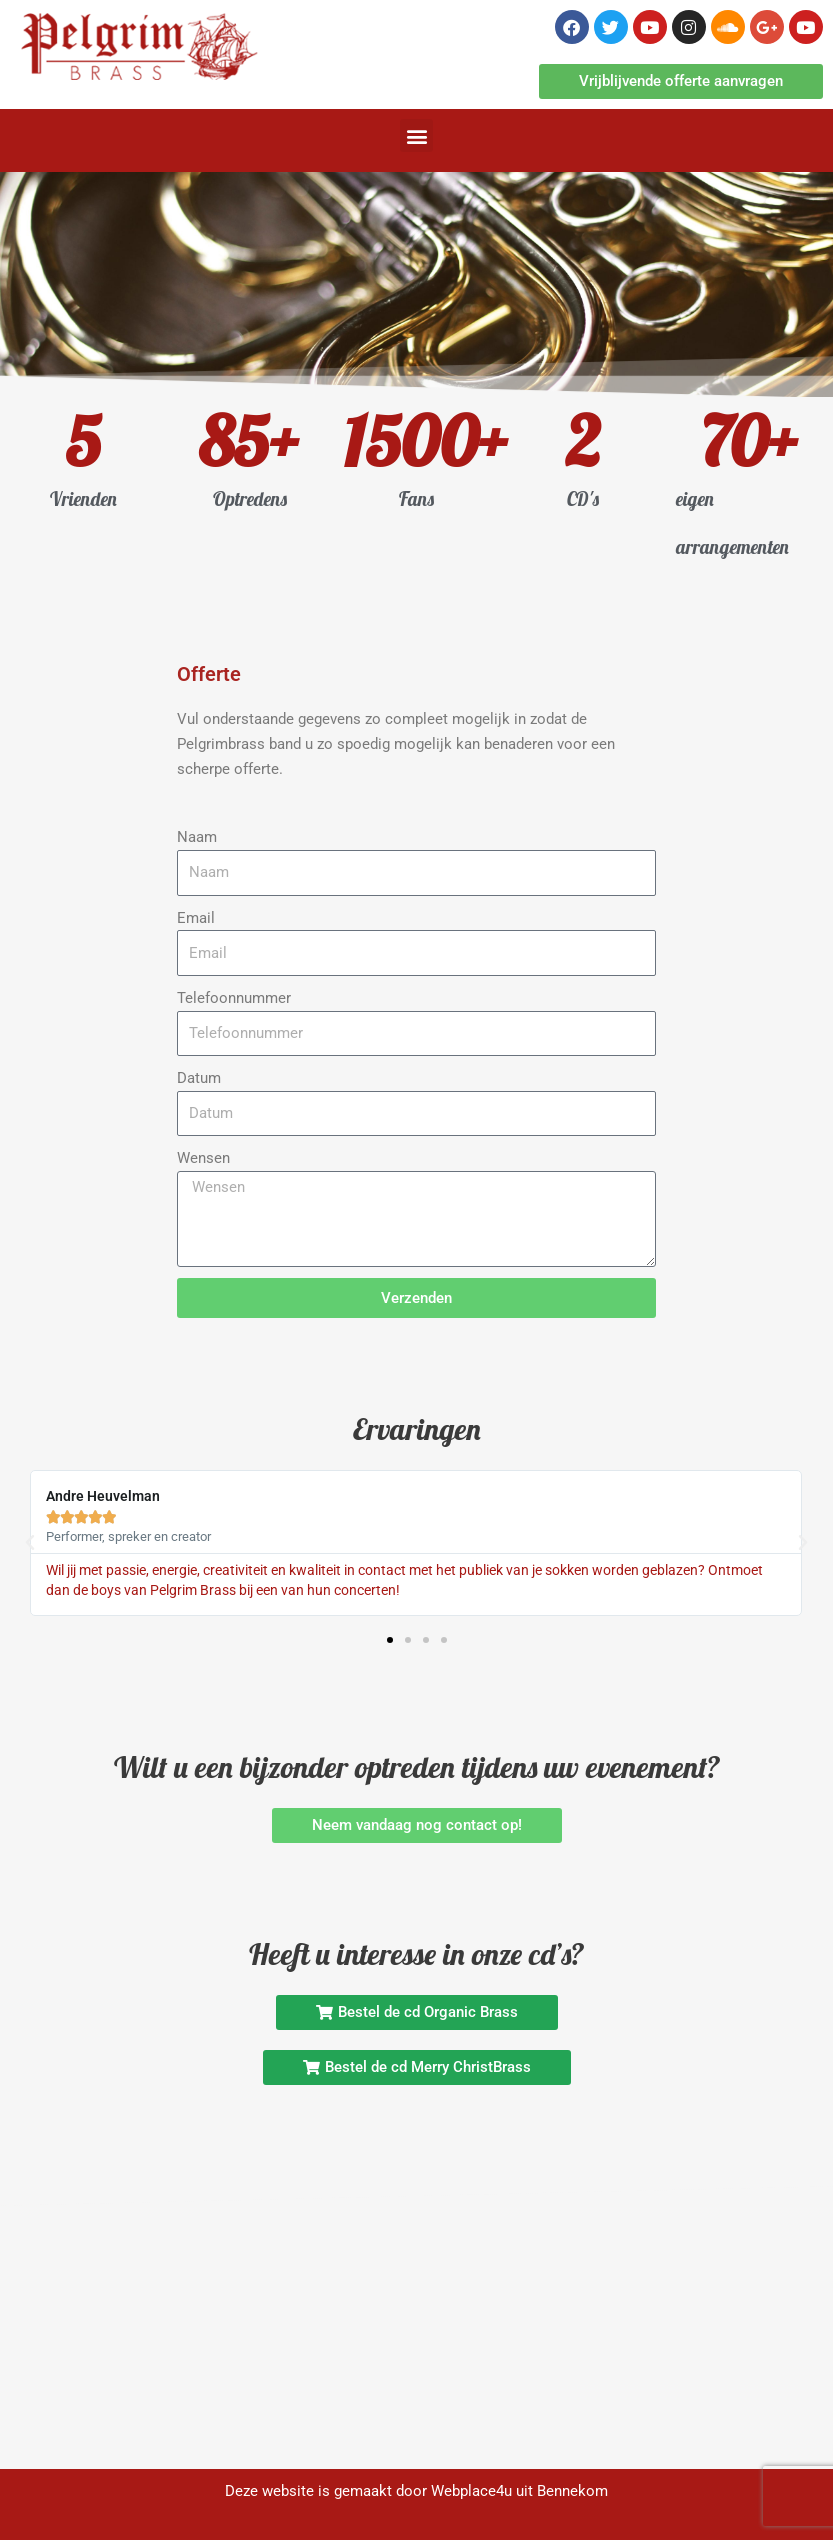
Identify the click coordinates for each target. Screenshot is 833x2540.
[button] (416, 135)
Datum (199, 1078)
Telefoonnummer (234, 998)
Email (196, 918)
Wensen (203, 1158)
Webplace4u (471, 2491)
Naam (197, 837)
